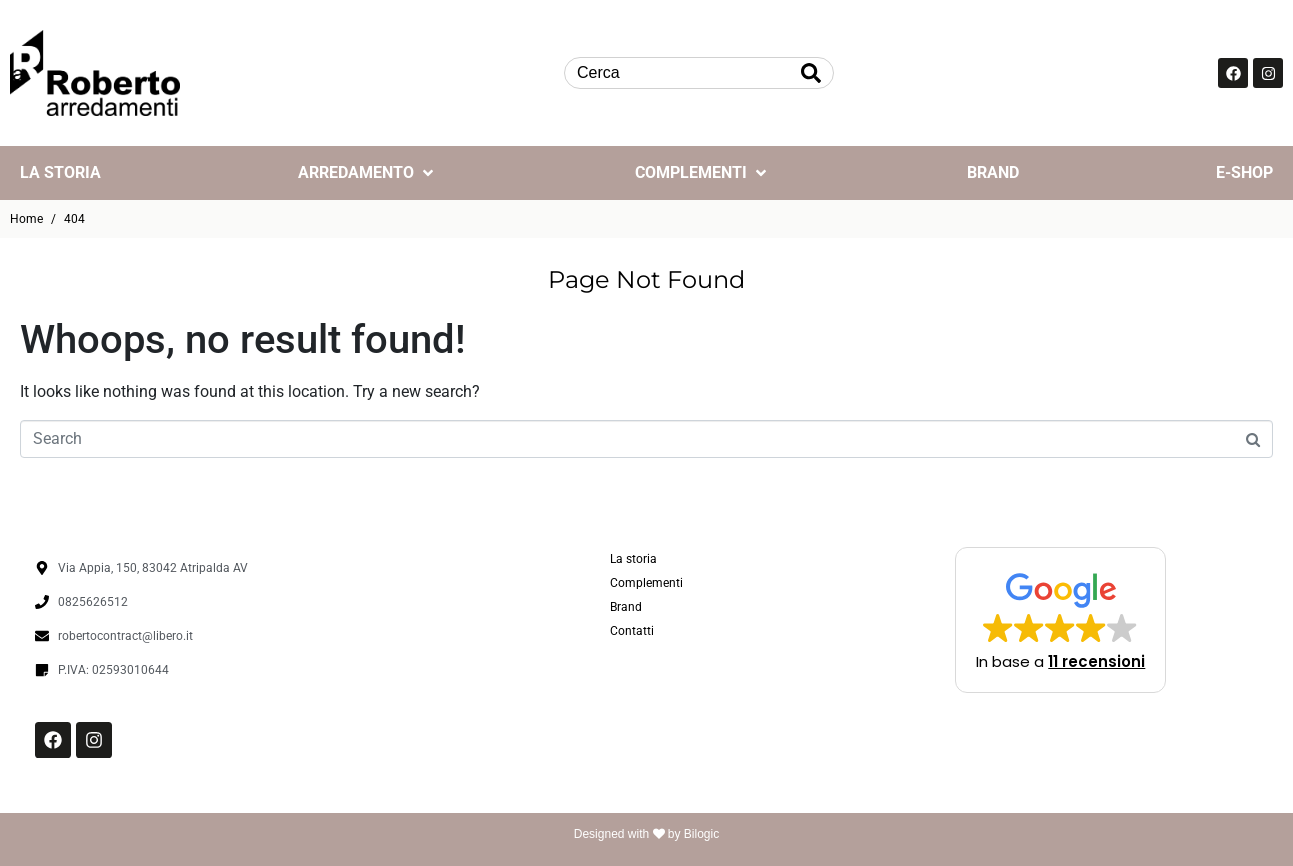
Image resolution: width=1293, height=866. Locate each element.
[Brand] (993, 173)
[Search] (811, 73)
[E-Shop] (1244, 173)
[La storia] (60, 173)
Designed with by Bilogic (646, 834)
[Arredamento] (367, 173)
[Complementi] (702, 173)
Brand (626, 607)
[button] (1060, 620)
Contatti (632, 631)
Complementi (646, 583)
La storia (633, 559)
